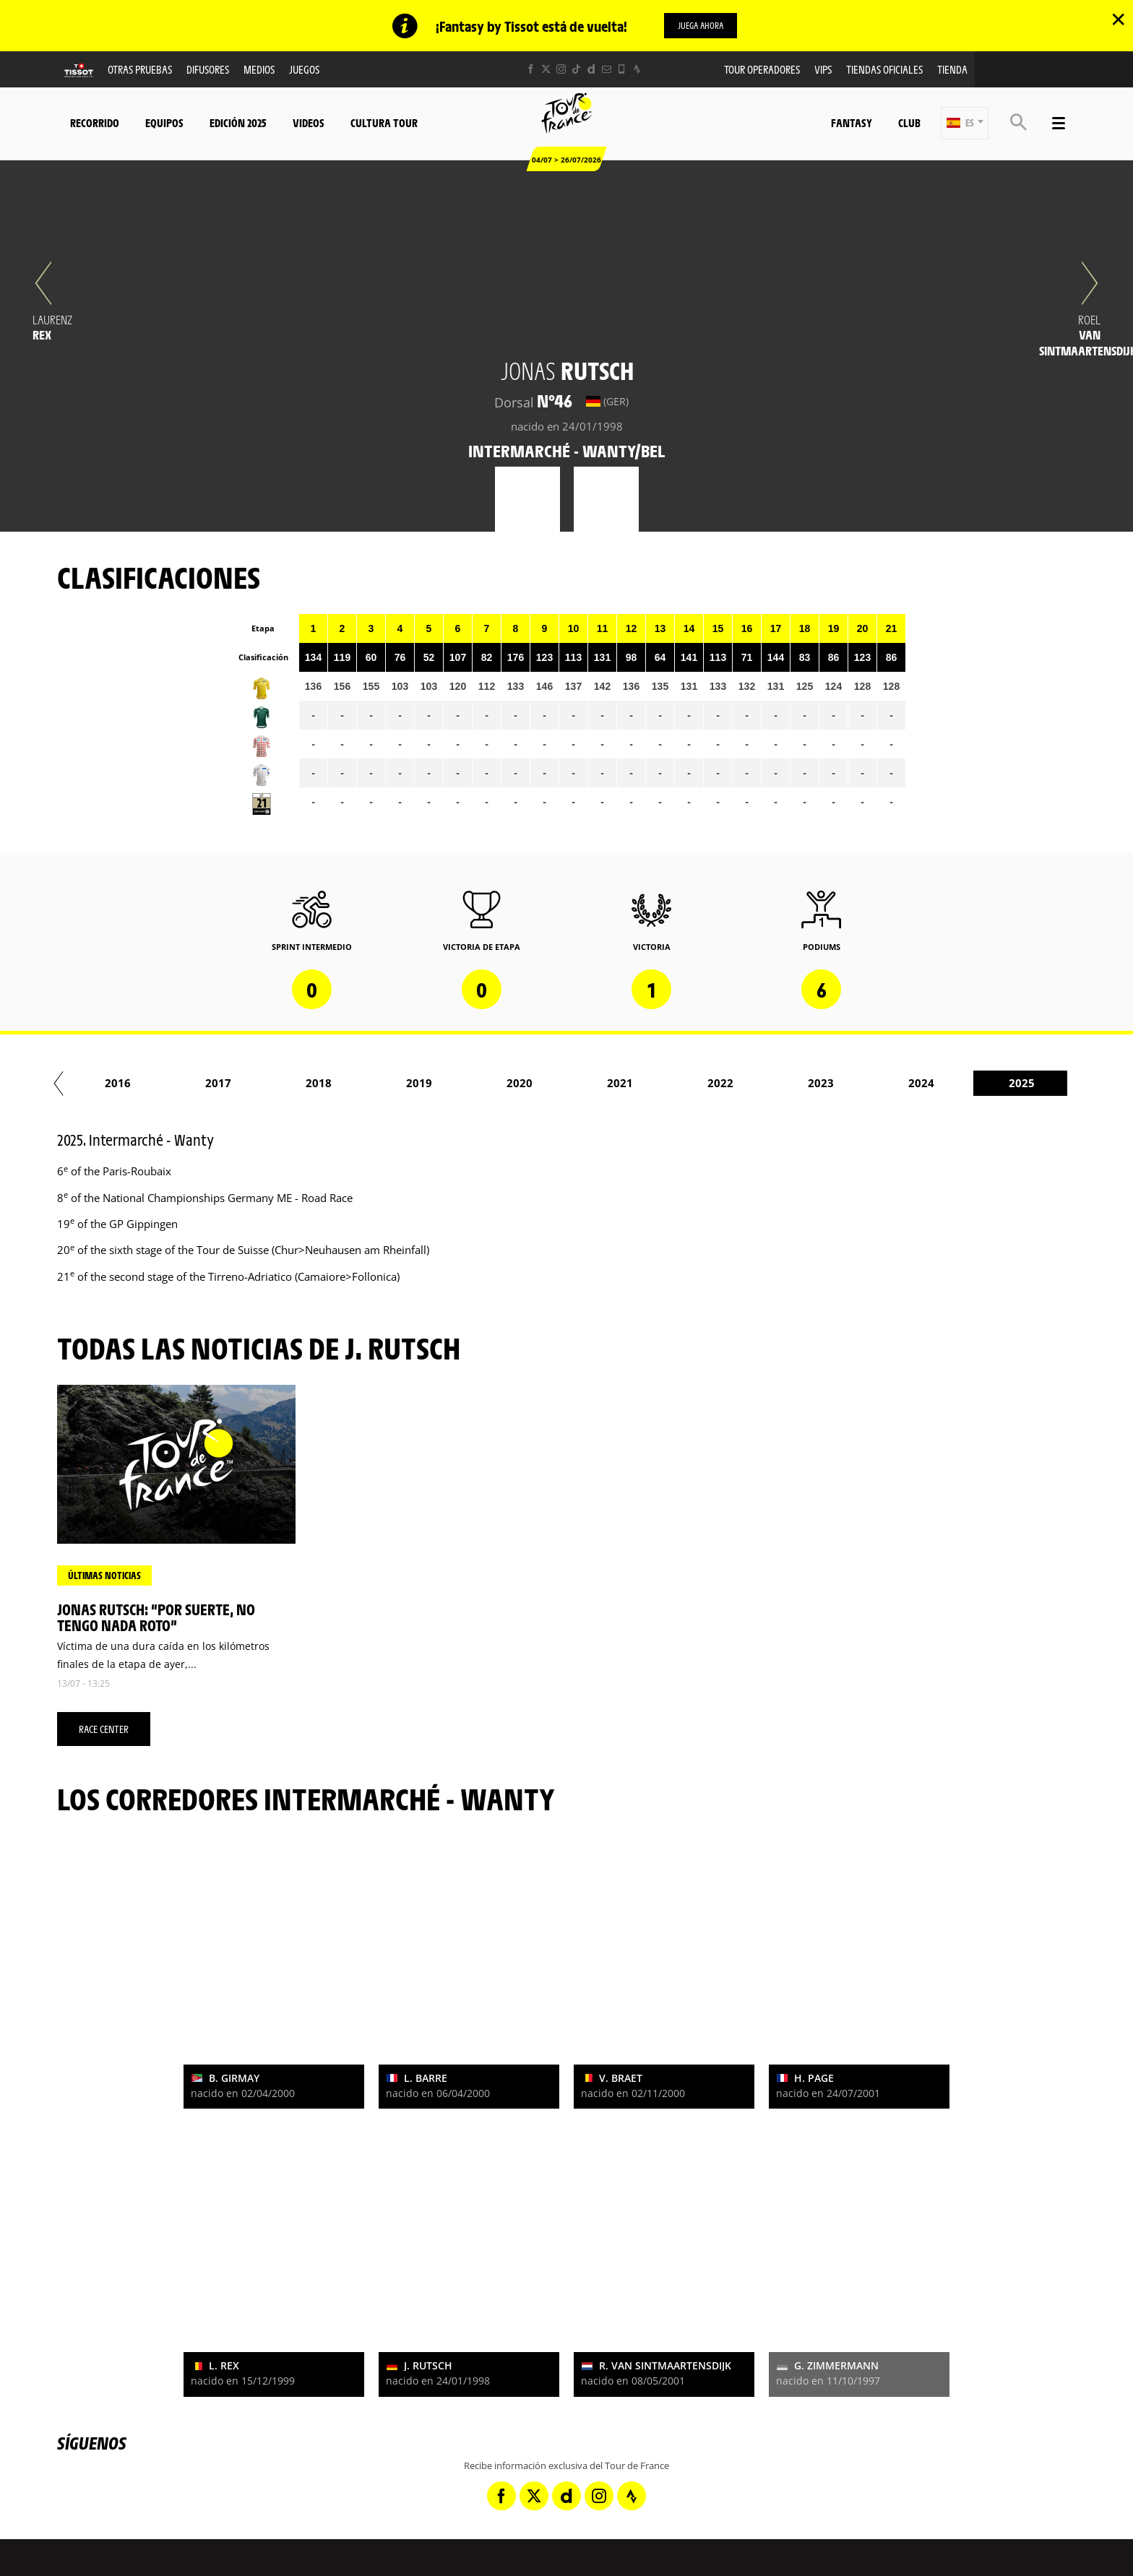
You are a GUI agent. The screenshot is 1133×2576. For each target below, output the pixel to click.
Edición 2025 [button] (238, 123)
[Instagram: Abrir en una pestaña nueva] (561, 69)
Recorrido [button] (94, 123)
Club (909, 123)
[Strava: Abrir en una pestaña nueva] (637, 69)
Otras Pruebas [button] (140, 70)
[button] (964, 124)
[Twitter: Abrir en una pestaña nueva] (545, 69)
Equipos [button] (164, 123)
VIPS (823, 70)
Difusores (207, 70)
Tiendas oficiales (884, 70)
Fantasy (851, 123)
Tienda (952, 70)
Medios (259, 70)
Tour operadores (762, 70)
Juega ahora (700, 25)
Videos (308, 123)
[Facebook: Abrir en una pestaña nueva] (530, 69)
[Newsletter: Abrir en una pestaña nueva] (606, 69)
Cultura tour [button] (384, 123)
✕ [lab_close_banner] (1118, 19)
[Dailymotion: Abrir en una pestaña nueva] (591, 69)
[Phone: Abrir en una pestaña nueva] (621, 69)
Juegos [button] (304, 70)
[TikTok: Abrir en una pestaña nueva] (576, 69)
